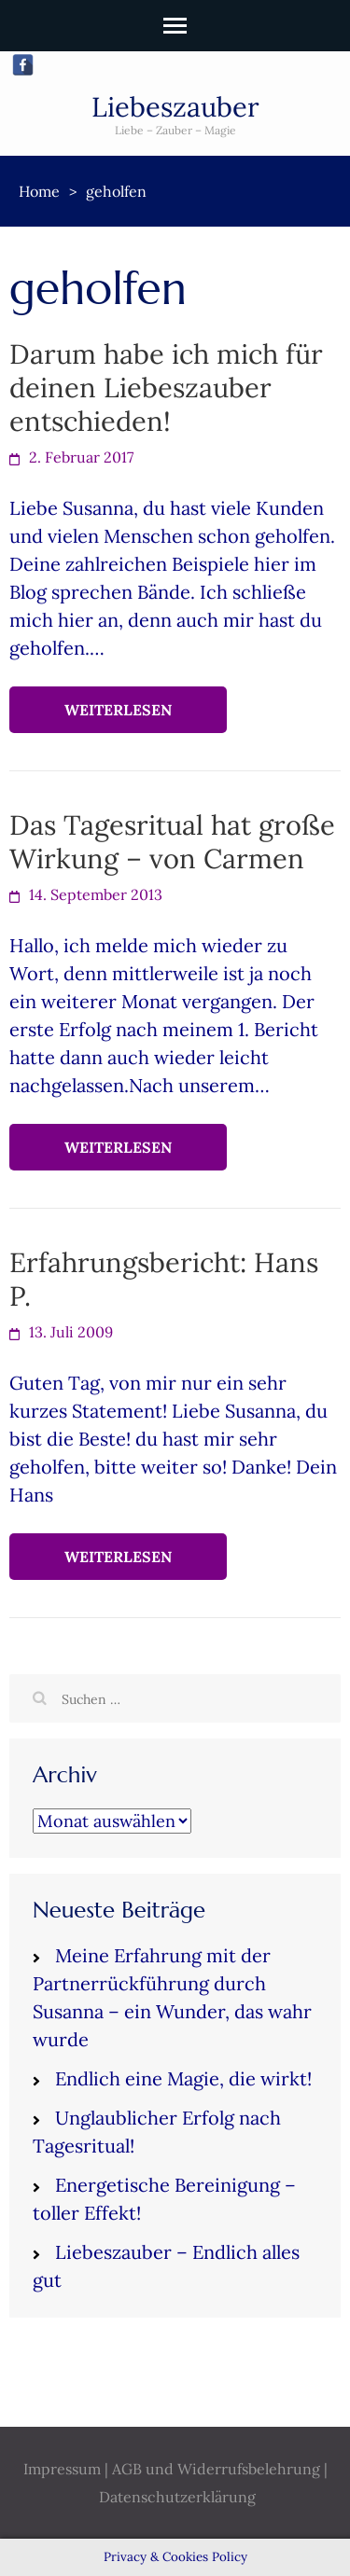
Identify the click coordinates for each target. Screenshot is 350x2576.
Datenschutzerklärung (177, 2496)
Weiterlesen (118, 709)
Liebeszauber (175, 107)
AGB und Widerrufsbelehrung (216, 2468)
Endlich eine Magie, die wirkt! (183, 2078)
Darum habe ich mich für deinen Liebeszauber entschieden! (166, 387)
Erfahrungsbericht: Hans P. (163, 1279)
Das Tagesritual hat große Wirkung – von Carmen (172, 842)
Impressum (62, 2468)
